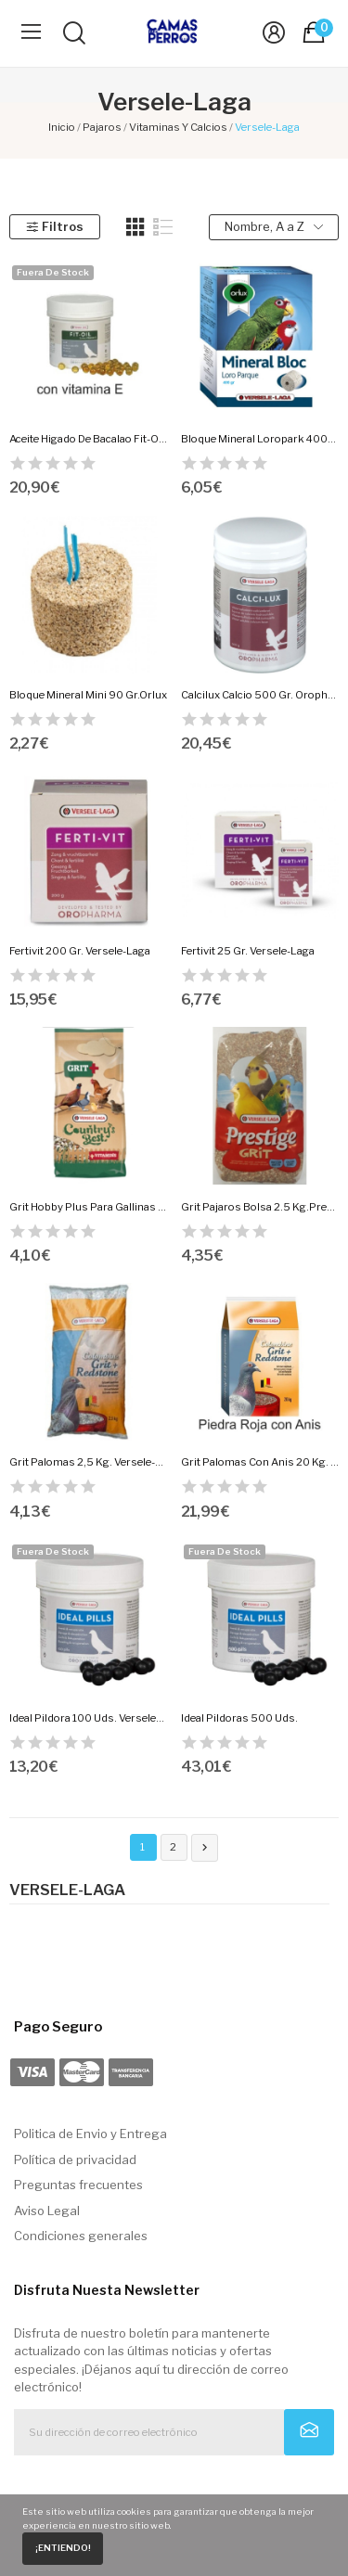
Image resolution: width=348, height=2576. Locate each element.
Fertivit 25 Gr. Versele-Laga (248, 950)
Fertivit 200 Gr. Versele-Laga (79, 950)
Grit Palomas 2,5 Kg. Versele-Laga (88, 1461)
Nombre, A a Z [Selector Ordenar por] (274, 227)
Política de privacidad (75, 2159)
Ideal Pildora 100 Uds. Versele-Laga (88, 1717)
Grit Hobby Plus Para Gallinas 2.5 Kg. (88, 1206)
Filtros (54, 226)
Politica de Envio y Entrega (90, 2133)
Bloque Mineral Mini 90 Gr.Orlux (88, 694)
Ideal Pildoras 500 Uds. (239, 1717)
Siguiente (205, 1847)
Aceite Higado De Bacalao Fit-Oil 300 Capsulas (88, 438)
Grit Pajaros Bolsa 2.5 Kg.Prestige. (260, 1206)
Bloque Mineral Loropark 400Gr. (260, 438)
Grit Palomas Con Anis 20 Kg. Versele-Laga (260, 1461)
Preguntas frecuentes (78, 2184)
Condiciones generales (81, 2235)
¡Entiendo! (63, 2548)
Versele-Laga (67, 1890)
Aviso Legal (47, 2210)
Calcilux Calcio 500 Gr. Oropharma (260, 694)
